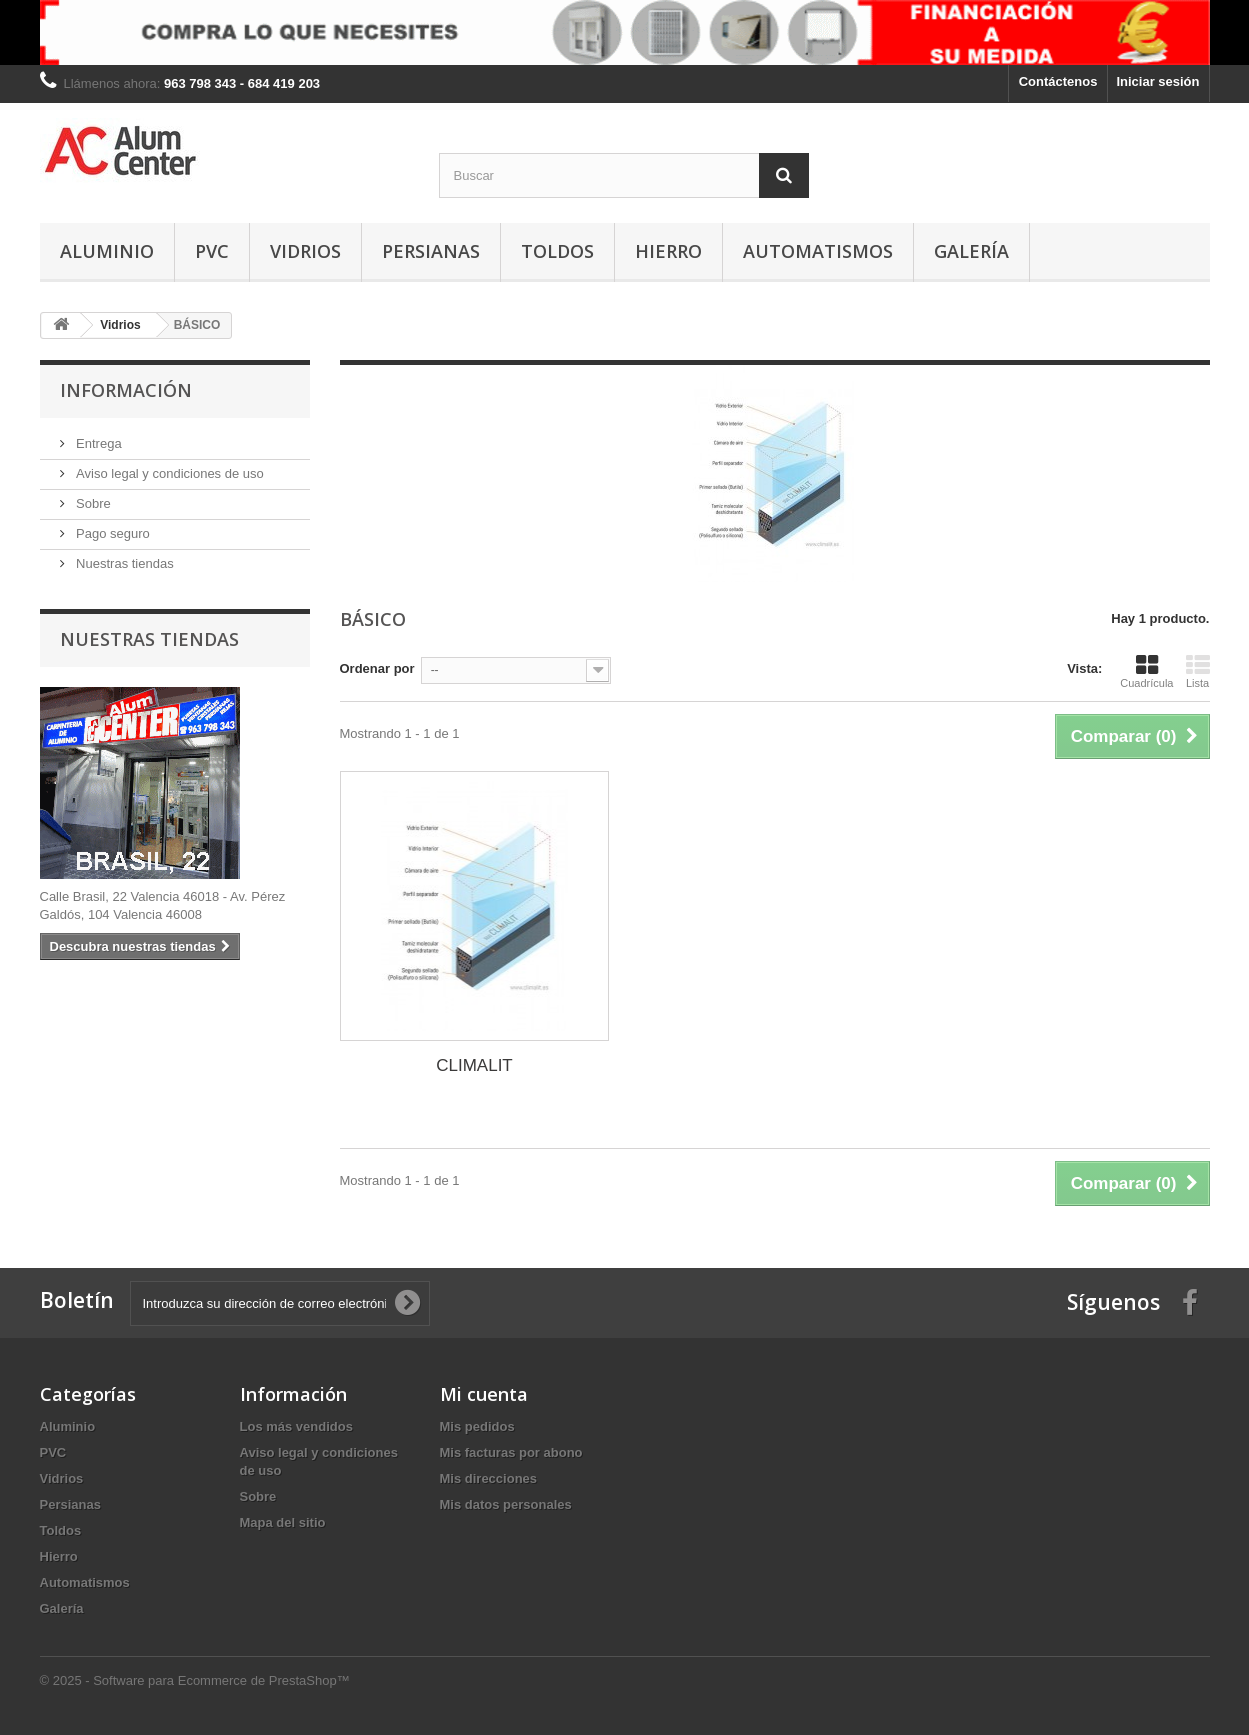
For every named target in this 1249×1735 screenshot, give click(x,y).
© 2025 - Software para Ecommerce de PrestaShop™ (195, 1680)
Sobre (92, 503)
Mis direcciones (489, 1478)
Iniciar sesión (1157, 81)
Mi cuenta (484, 1394)
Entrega (97, 443)
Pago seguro (111, 533)
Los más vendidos (296, 1426)
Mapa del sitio (283, 1522)
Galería (971, 251)
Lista (1198, 671)
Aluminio (107, 251)
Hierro (668, 251)
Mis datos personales (506, 1504)
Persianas (431, 251)
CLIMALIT (474, 1065)
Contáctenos (1058, 81)
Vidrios (305, 251)
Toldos (557, 251)
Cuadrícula (1146, 671)
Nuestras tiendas (123, 563)
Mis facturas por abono (511, 1452)
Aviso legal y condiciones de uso (168, 473)
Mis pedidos (477, 1426)
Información (126, 390)
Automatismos (818, 251)
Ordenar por (377, 668)
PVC (212, 251)
